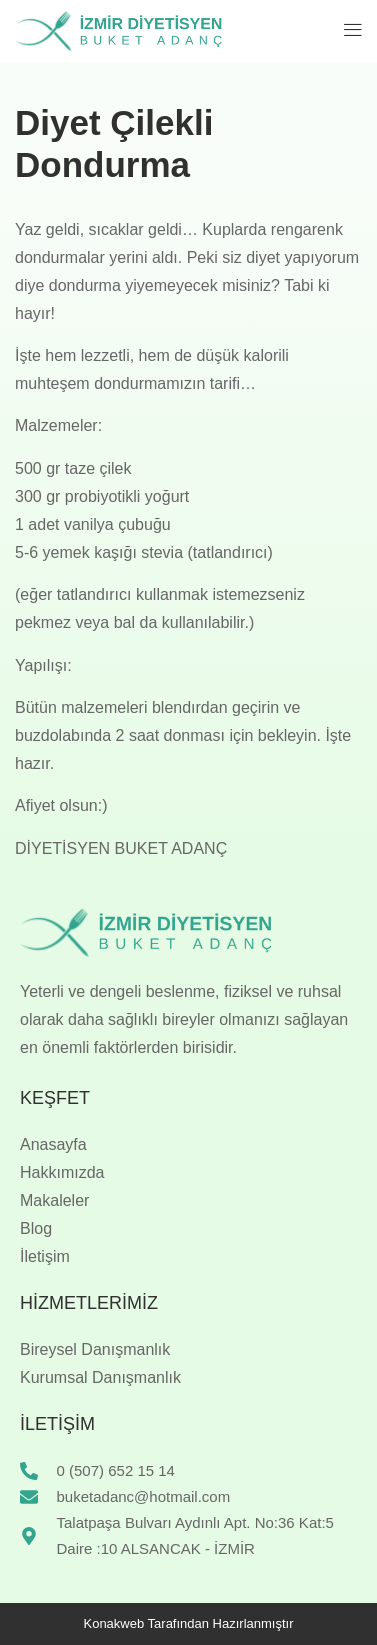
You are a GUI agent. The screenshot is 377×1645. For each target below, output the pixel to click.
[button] (353, 31)
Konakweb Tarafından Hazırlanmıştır (188, 1623)
